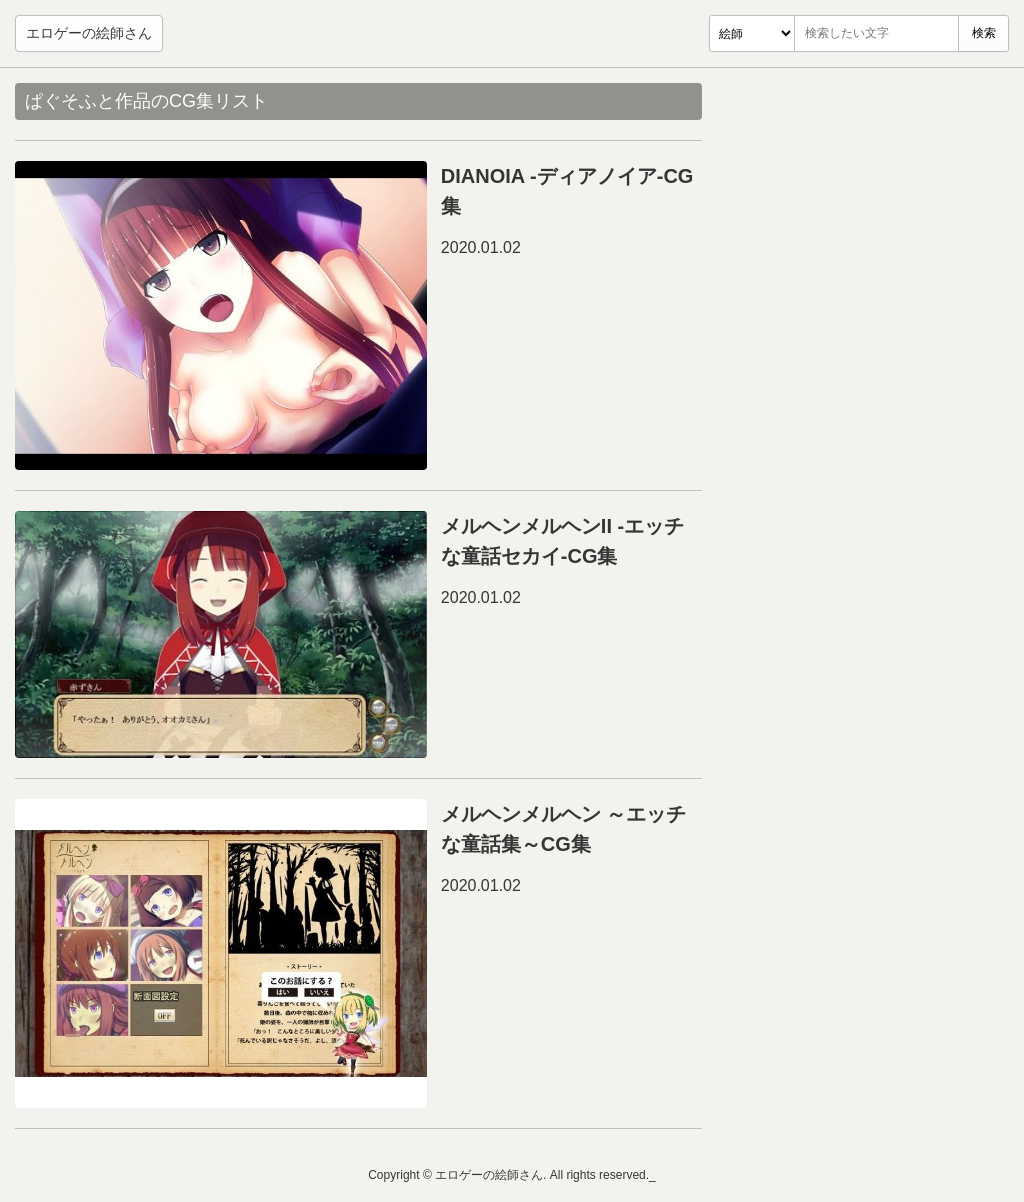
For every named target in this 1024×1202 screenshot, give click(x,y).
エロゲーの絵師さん (89, 33)
